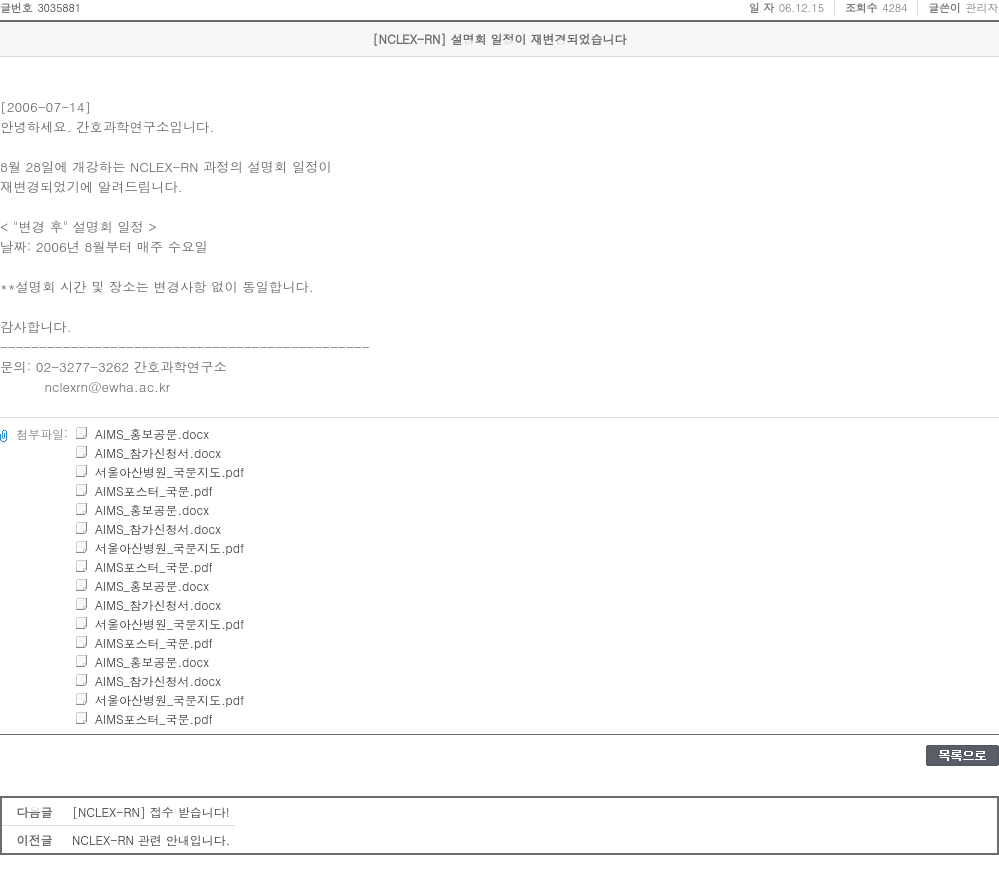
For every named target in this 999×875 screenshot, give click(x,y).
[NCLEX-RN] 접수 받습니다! (151, 811)
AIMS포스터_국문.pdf (143, 490)
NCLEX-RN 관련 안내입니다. (151, 839)
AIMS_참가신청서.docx (147, 452)
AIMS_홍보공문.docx (141, 433)
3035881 (59, 7)
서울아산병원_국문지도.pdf (159, 471)
